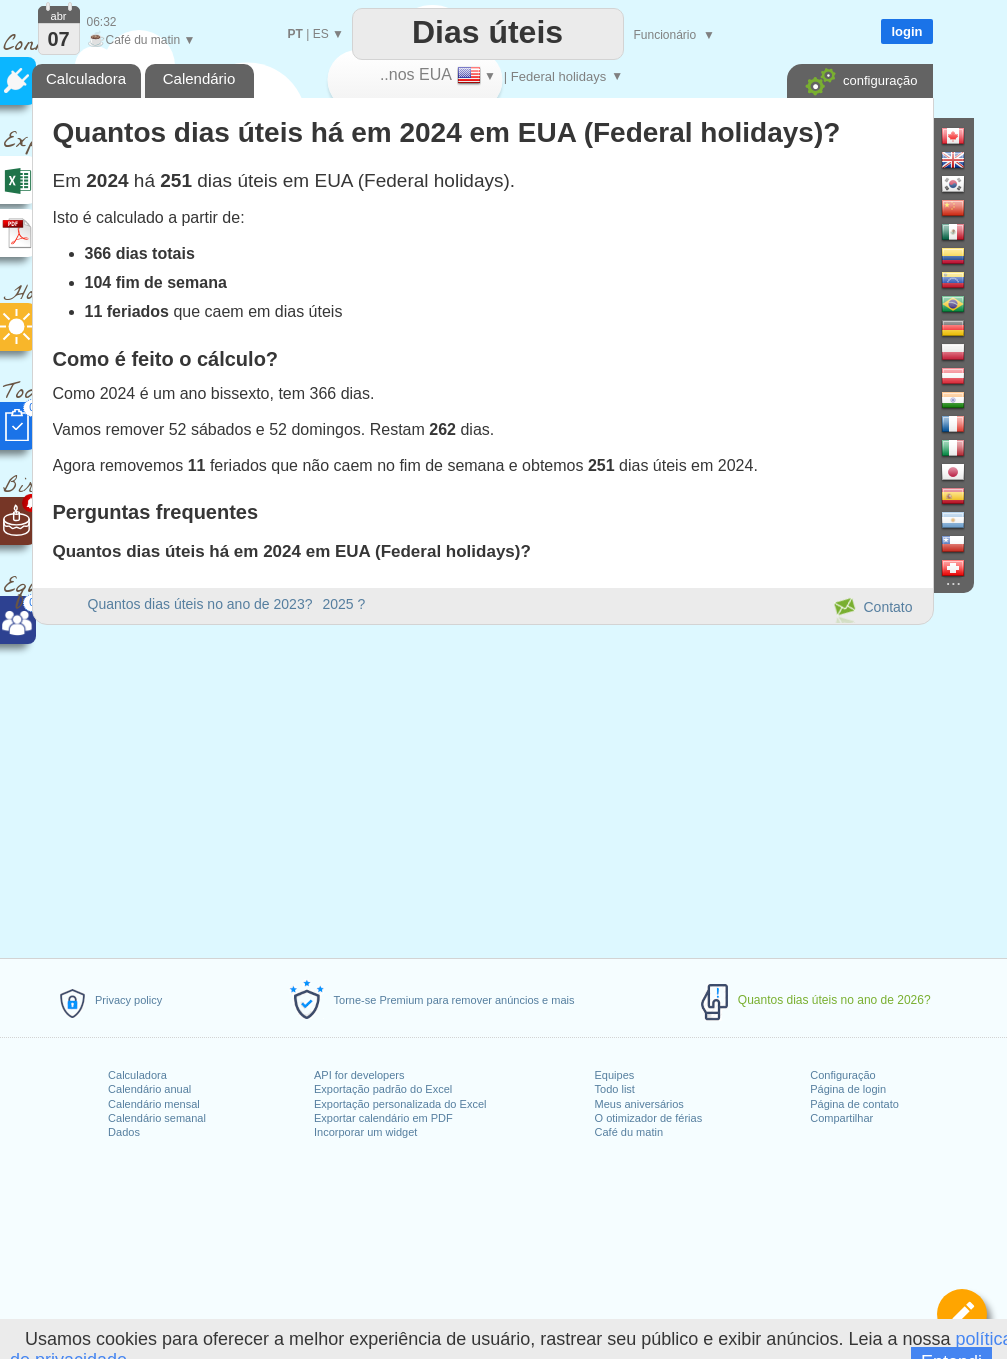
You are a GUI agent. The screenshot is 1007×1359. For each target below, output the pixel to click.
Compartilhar (841, 1118)
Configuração (842, 1075)
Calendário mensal (154, 1104)
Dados (124, 1132)
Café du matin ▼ (141, 40)
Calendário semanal (157, 1118)
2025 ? (343, 604)
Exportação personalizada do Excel (400, 1104)
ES (321, 34)
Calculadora (137, 1075)
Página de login (848, 1089)
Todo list (615, 1089)
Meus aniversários (639, 1104)
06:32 (102, 22)
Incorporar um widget (365, 1132)
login (906, 31)
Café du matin (629, 1132)
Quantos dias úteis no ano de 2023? (200, 604)
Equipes (615, 1075)
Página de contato (854, 1104)
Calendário (199, 78)
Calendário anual (149, 1089)
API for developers (359, 1075)
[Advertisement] (482, 788)
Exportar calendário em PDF (383, 1118)
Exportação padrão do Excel (383, 1089)
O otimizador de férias (649, 1118)
